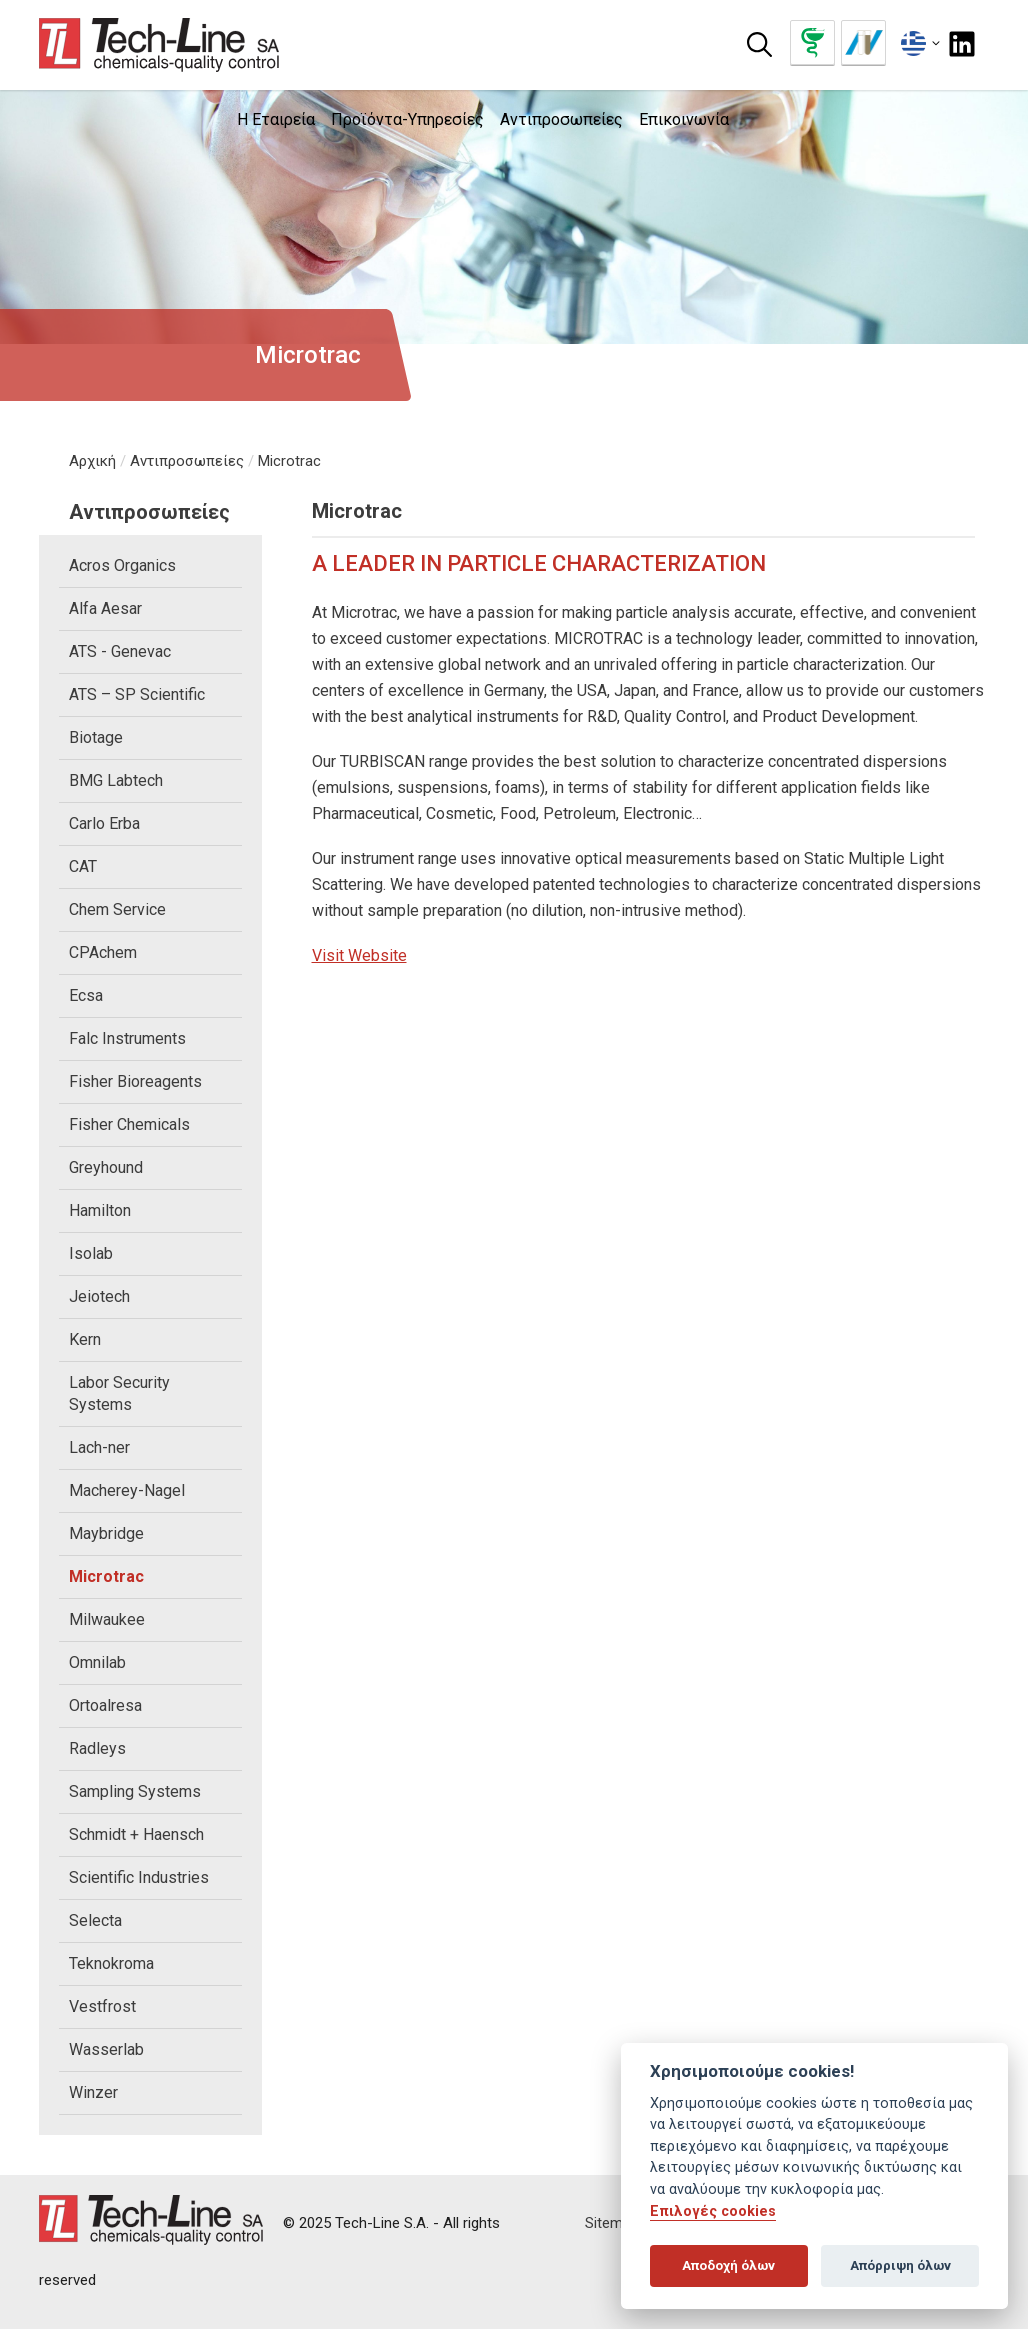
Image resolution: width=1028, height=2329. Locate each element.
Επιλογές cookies (713, 2211)
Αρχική (92, 461)
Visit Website (359, 955)
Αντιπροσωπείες (187, 461)
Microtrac (289, 461)
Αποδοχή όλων (728, 2265)
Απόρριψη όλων (900, 2265)
